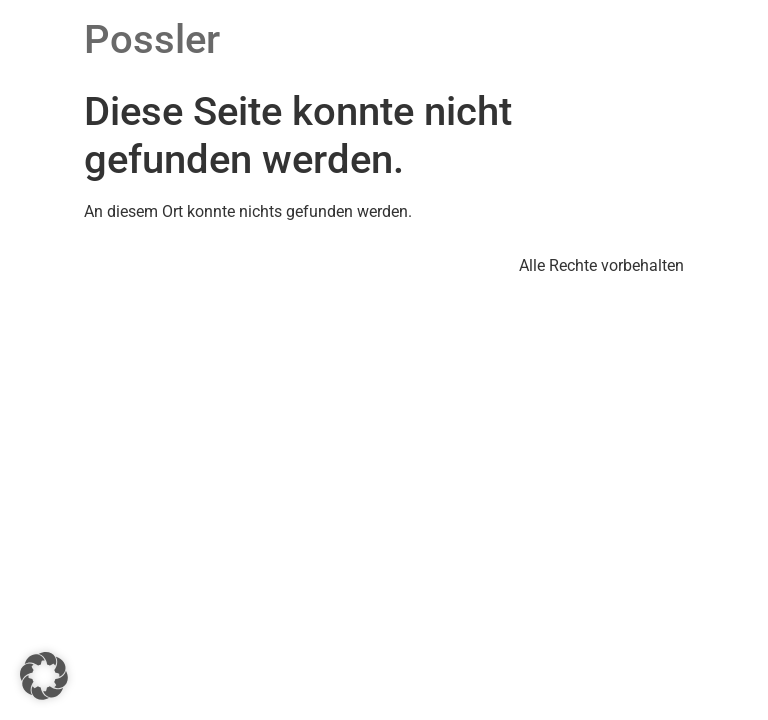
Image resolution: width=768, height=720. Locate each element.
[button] (44, 676)
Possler (152, 39)
